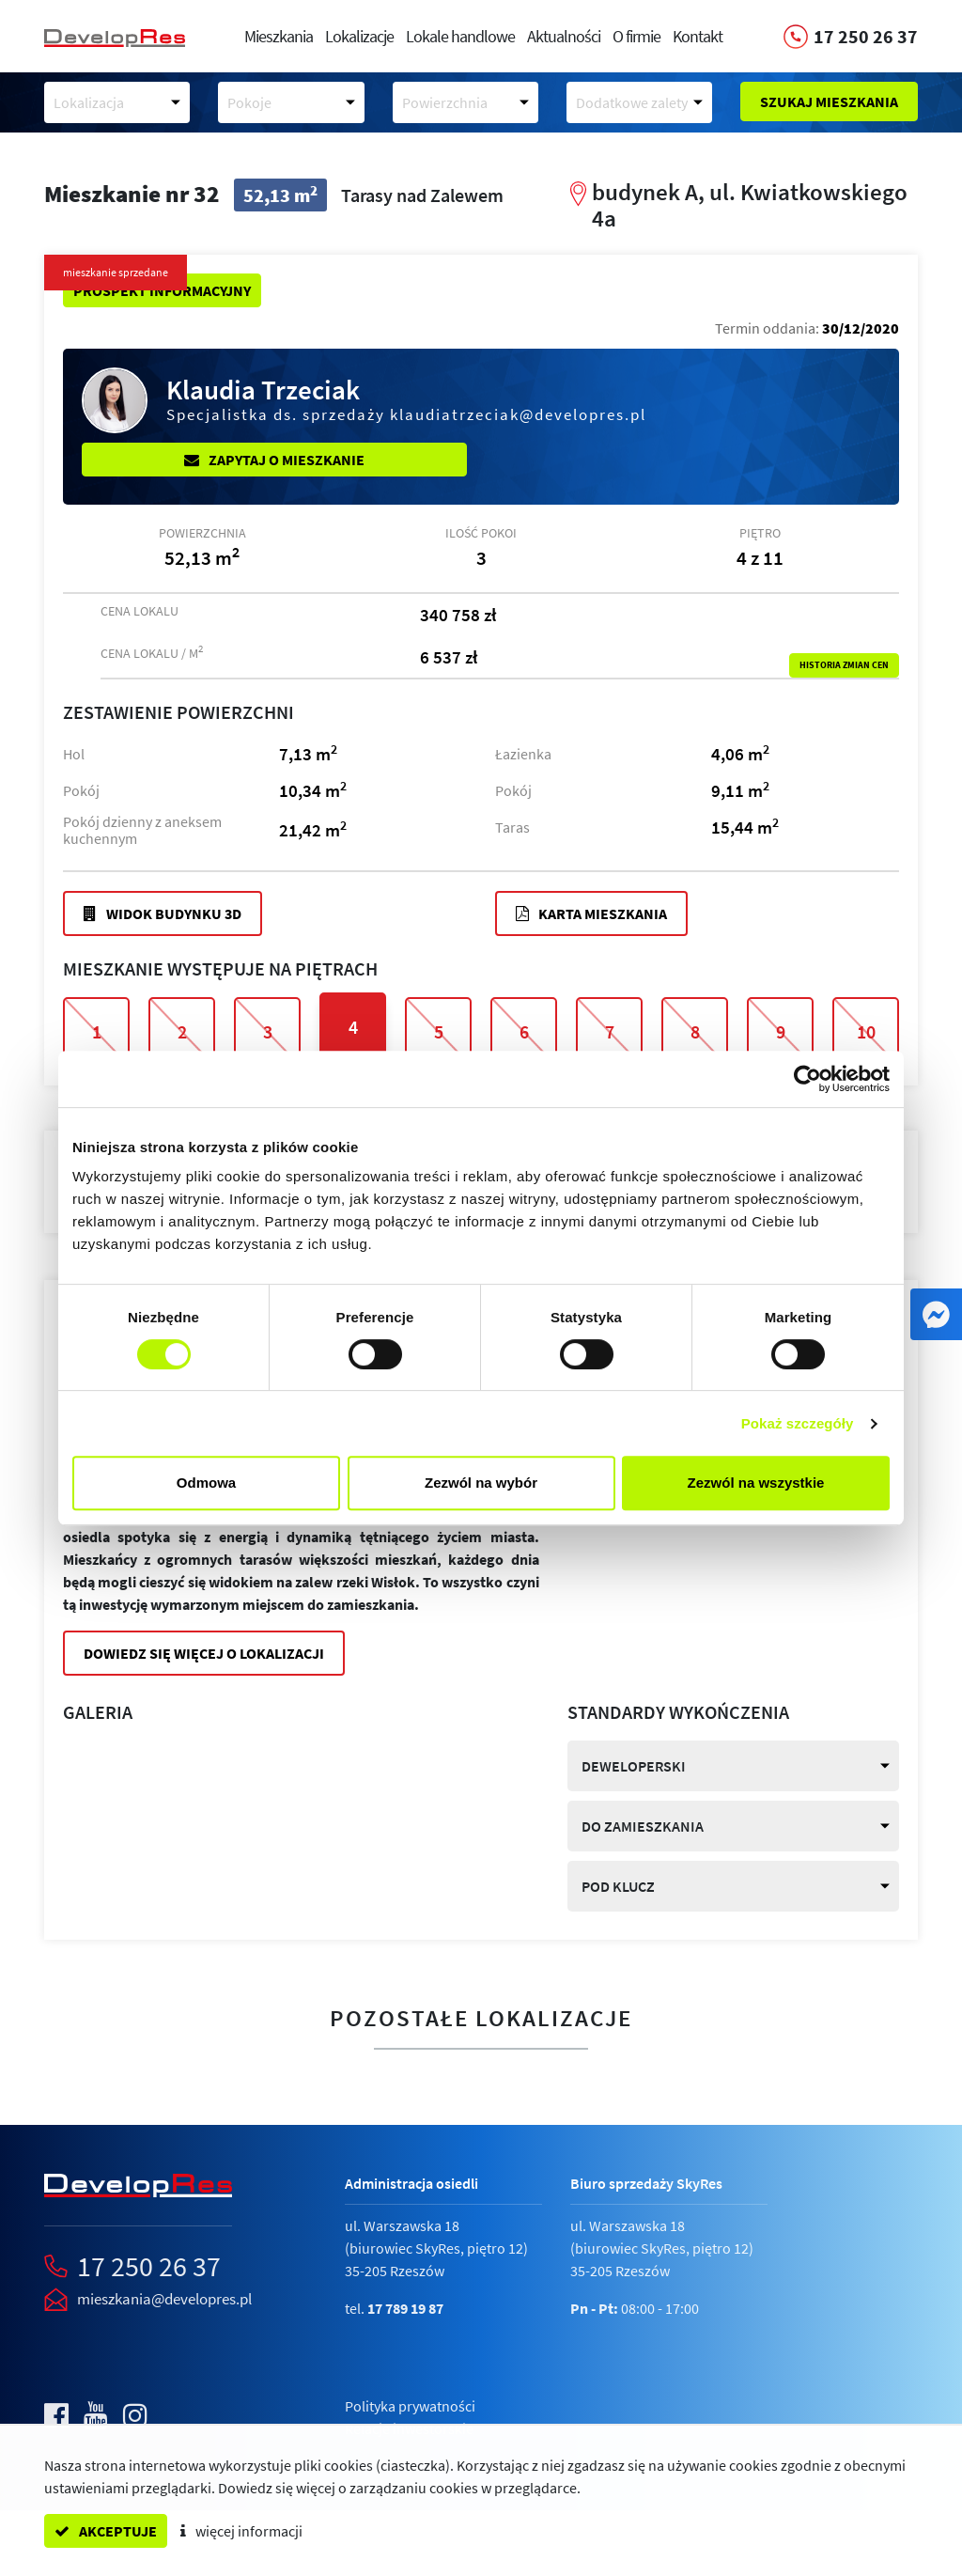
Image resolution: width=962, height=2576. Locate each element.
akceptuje (105, 2530)
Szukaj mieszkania (829, 101)
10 (866, 1031)
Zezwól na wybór (481, 1483)
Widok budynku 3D (162, 913)
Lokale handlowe (460, 36)
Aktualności (563, 36)
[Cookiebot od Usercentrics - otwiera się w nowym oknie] (807, 1079)
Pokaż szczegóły (797, 1423)
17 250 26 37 (149, 2266)
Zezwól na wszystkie (756, 1483)
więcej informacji (241, 2530)
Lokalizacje (359, 36)
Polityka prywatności (410, 2405)
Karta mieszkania (591, 913)
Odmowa (206, 1483)
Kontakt (697, 36)
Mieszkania (278, 36)
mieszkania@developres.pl (164, 2298)
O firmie (636, 36)
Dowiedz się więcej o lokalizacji (204, 1653)
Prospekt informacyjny (162, 290)
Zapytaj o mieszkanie (274, 459)
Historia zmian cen (844, 665)
